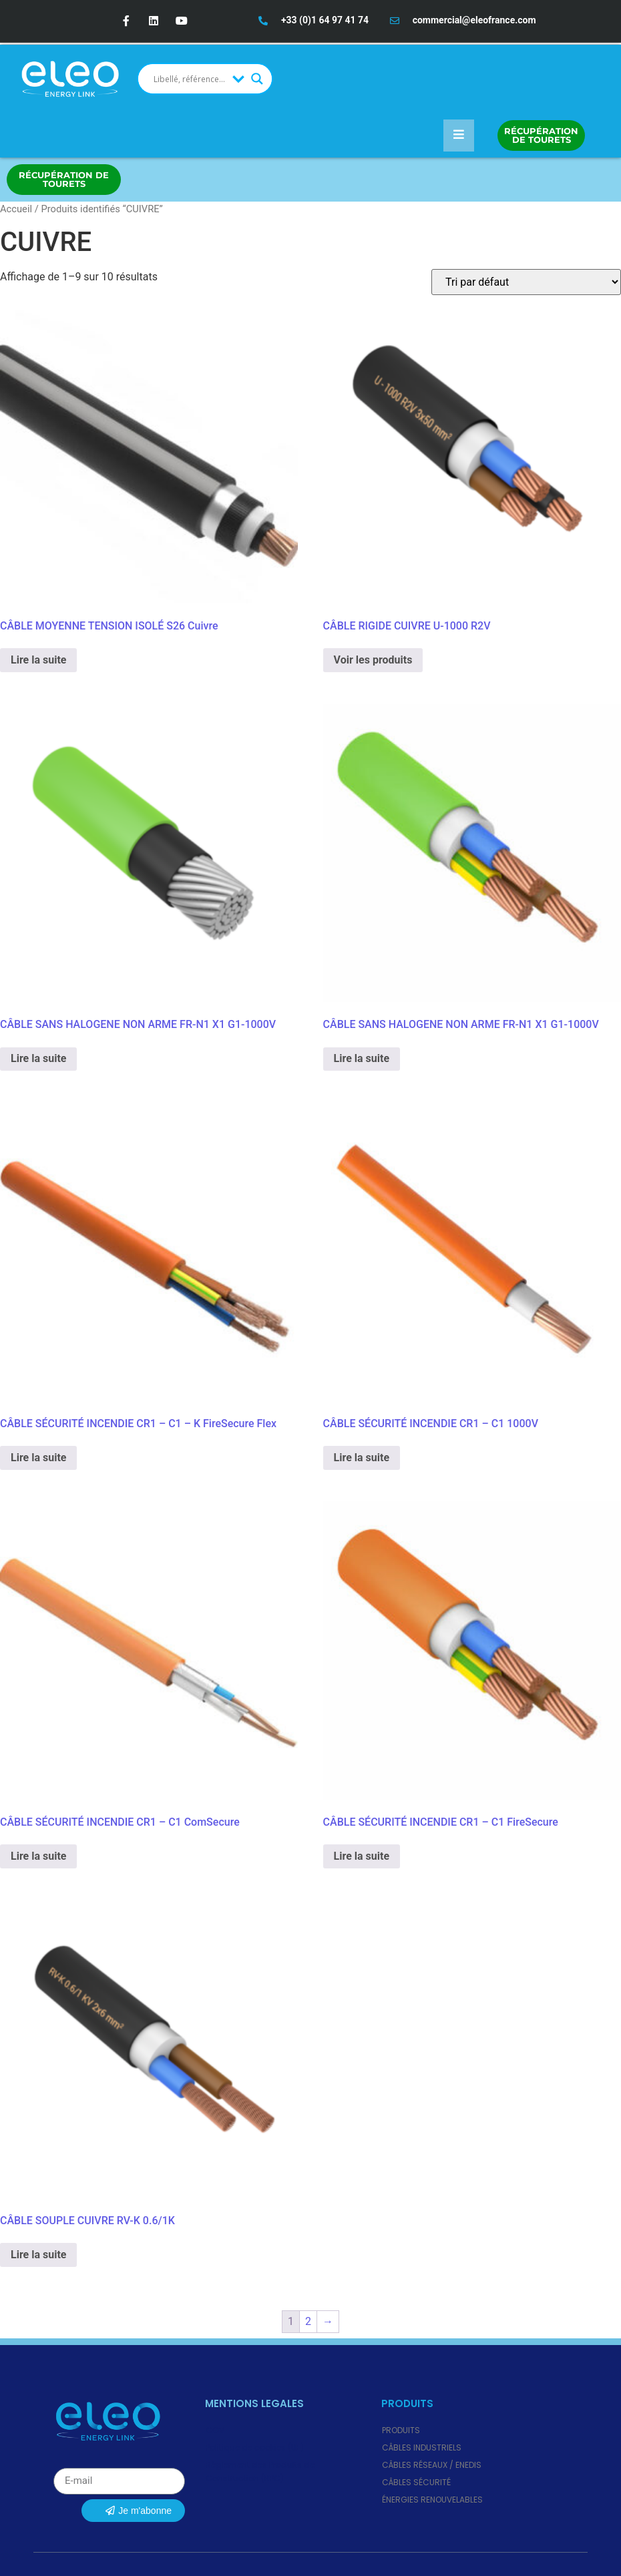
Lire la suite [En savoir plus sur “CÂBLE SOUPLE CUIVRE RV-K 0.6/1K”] (38, 2254)
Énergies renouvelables (432, 2499)
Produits (401, 2430)
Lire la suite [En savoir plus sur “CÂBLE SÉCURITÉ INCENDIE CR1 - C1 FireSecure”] (361, 1856)
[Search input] (190, 78)
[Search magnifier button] (257, 78)
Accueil (16, 209)
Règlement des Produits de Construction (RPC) (260, 2471)
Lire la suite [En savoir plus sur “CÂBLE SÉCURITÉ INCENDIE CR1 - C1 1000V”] (361, 1457)
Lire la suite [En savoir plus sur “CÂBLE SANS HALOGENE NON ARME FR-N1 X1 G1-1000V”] (38, 1058)
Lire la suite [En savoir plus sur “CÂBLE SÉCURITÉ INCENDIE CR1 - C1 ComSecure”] (38, 1856)
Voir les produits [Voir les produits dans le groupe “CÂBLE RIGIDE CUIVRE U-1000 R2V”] (373, 660)
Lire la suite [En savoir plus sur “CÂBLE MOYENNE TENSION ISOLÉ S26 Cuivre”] (38, 660)
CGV (215, 2430)
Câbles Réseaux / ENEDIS (431, 2465)
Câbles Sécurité (416, 2482)
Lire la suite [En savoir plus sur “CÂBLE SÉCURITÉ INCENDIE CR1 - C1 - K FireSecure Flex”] (38, 1457)
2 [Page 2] (308, 2321)
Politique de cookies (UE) (255, 2447)
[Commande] (526, 282)
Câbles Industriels (421, 2447)
